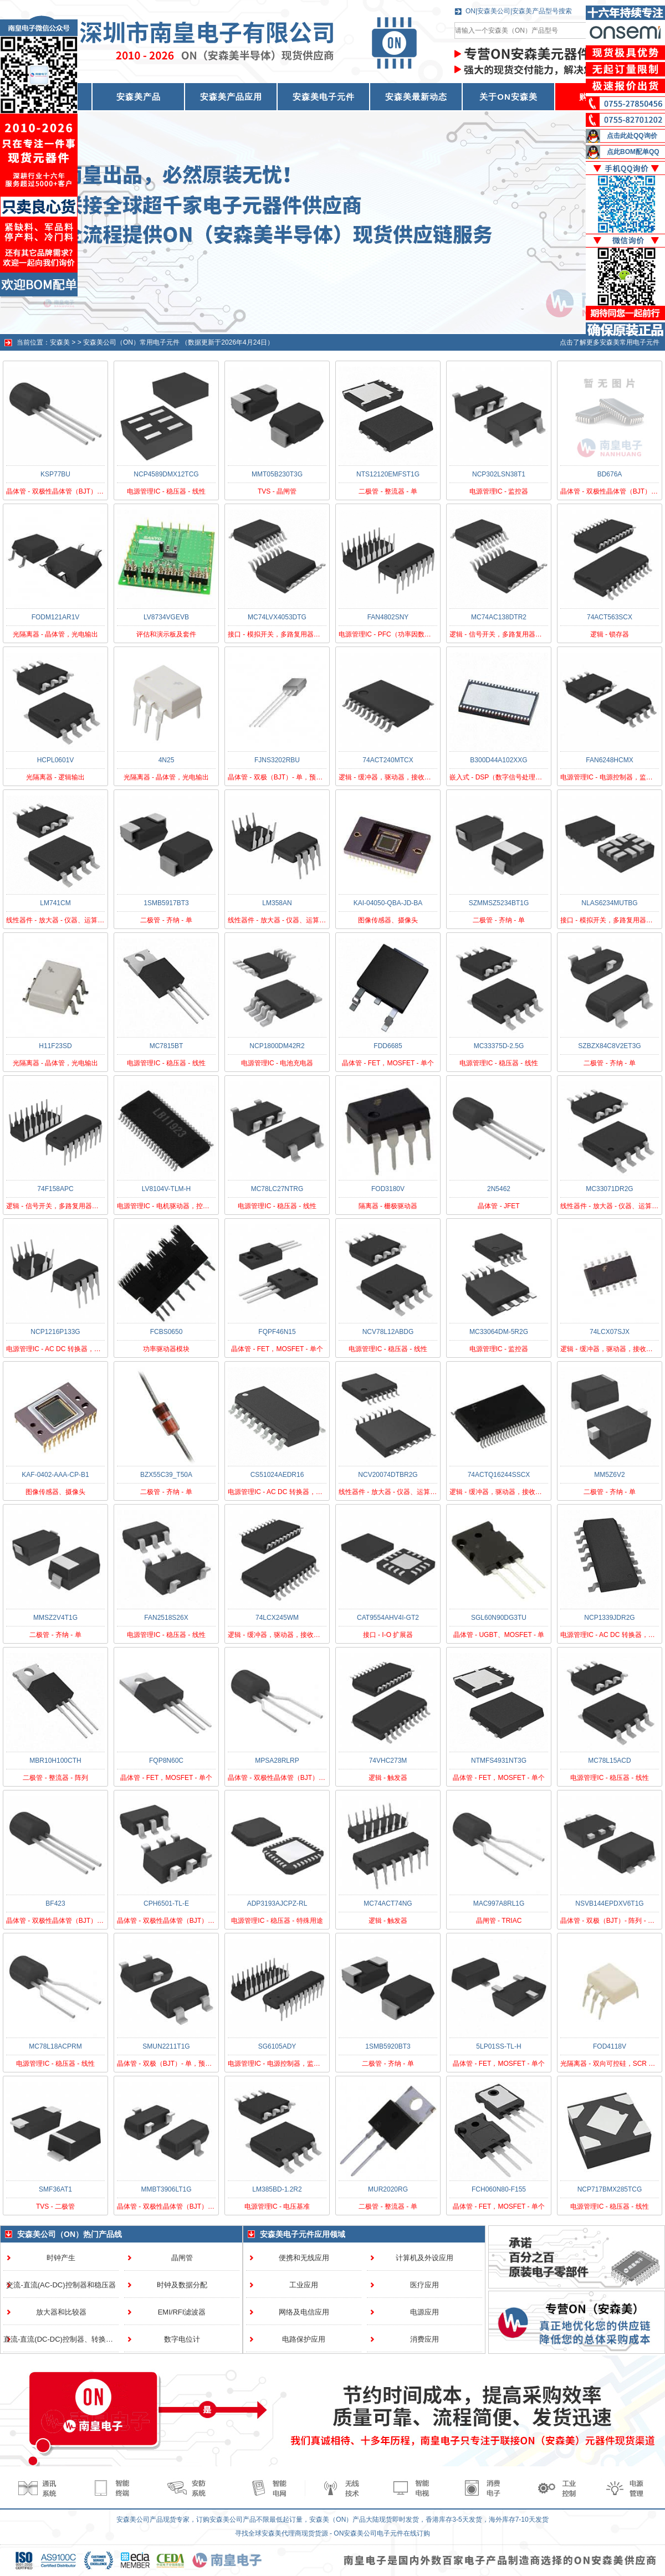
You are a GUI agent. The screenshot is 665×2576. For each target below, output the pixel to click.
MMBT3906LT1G (166, 2189)
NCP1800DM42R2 (276, 1046)
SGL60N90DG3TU (498, 1617)
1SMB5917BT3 (166, 903)
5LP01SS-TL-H (498, 2046)
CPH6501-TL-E (166, 1903)
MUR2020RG (388, 2189)
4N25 (166, 760)
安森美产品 (138, 96)
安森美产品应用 (231, 96)
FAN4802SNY (388, 617)
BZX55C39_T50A (166, 1475)
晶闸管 (182, 2258)
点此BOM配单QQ (633, 152)
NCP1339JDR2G (609, 1617)
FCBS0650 (166, 1332)
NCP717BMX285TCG (609, 2189)
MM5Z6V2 (609, 1475)
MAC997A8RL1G (499, 1903)
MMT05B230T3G (277, 474)
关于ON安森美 (508, 96)
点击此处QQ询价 (632, 136)
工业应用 (303, 2285)
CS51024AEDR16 (277, 1475)
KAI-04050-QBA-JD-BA (388, 903)
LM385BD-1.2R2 (276, 2189)
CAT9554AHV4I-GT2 (388, 1617)
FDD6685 (388, 1046)
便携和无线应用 (304, 2258)
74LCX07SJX (610, 1332)
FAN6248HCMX (609, 760)
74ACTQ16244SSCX (499, 1475)
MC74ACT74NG (388, 1903)
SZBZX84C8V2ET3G (609, 1046)
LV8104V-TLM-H (166, 1189)
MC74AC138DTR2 (498, 617)
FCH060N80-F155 (499, 2189)
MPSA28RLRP (277, 1760)
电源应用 (424, 2312)
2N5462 (498, 1189)
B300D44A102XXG (498, 760)
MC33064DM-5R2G (498, 1332)
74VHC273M (388, 1760)
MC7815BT (166, 1046)
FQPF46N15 (276, 1332)
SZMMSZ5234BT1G (499, 903)
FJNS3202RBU (277, 760)
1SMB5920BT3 (387, 2046)
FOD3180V (388, 1189)
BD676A (609, 474)
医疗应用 (424, 2285)
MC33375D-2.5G (499, 1046)
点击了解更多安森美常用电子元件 (609, 342)
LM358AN (276, 903)
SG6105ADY (277, 2046)
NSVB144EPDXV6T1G (609, 1903)
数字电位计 (182, 2339)
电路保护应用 (303, 2339)
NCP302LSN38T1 (498, 474)
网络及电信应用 (304, 2312)
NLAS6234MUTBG (609, 903)
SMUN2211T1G (166, 2046)
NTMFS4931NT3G (498, 1760)
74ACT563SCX (609, 617)
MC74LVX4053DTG (277, 617)
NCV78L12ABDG (388, 1332)
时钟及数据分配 (182, 2285)
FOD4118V (609, 2046)
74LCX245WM (277, 1617)
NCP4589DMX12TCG (166, 474)
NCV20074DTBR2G (387, 1475)
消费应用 (424, 2339)
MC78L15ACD (609, 1760)
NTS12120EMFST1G (388, 474)
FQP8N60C (166, 1760)
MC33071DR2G (609, 1189)
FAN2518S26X (166, 1617)
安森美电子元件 (324, 96)
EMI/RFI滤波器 (182, 2312)
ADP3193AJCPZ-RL (277, 1903)
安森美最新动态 (416, 96)
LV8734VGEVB (166, 617)
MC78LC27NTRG (277, 1189)
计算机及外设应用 (424, 2258)
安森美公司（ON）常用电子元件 (131, 342)
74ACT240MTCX (387, 760)
